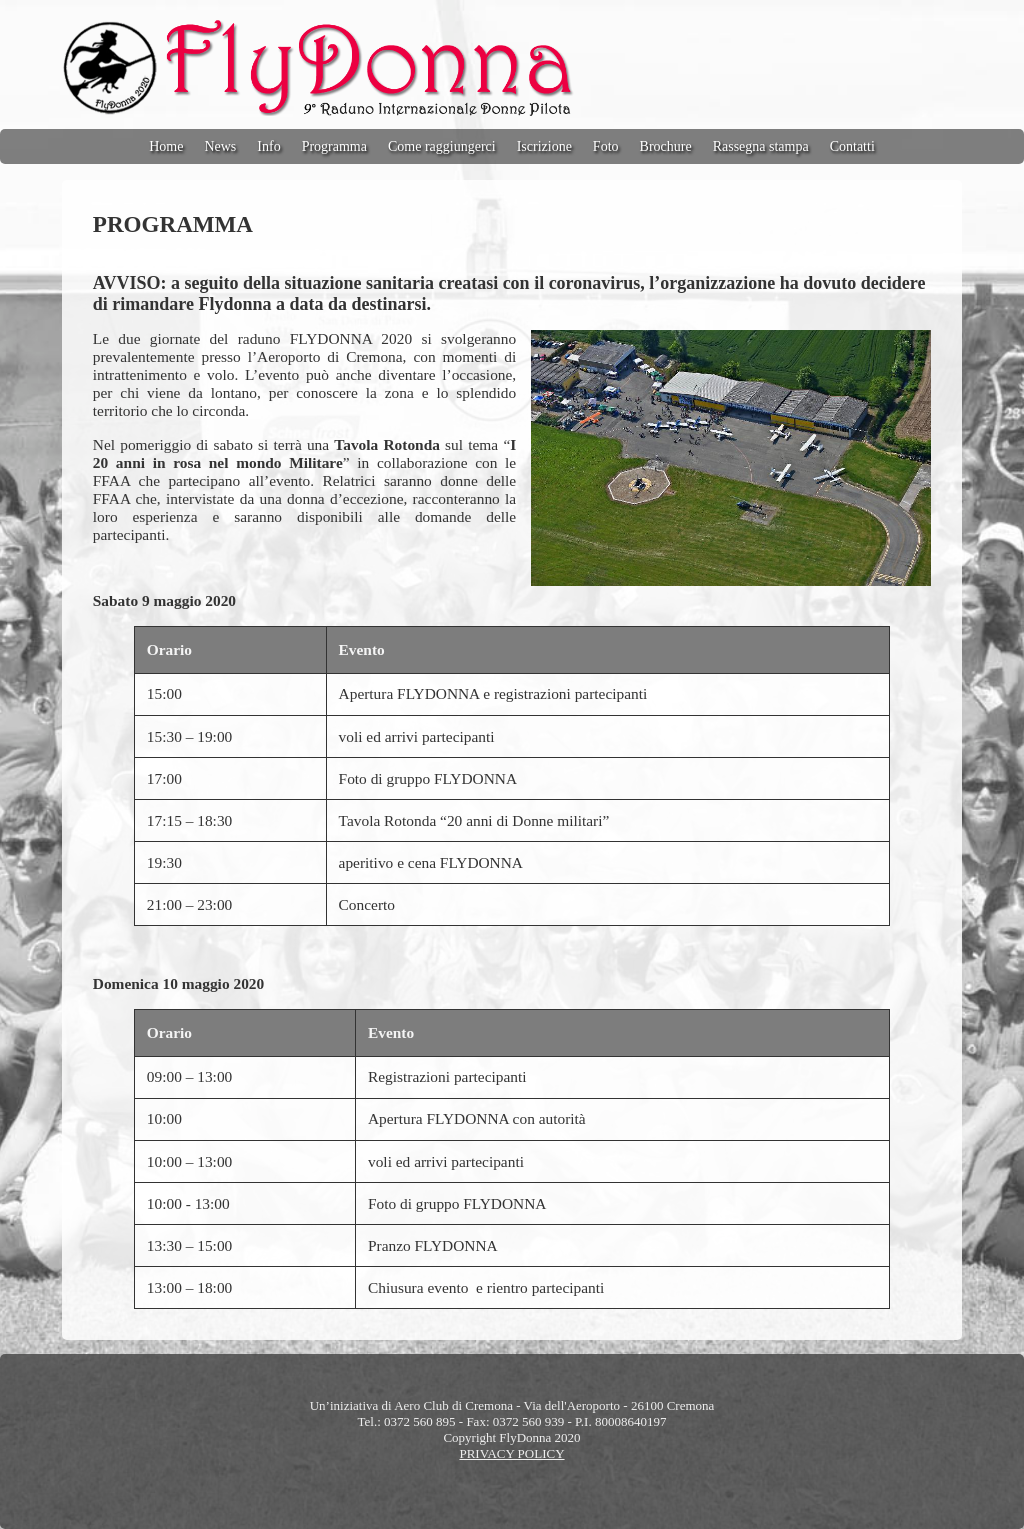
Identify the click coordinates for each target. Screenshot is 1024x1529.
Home (166, 146)
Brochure (666, 146)
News (220, 146)
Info (268, 146)
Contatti (852, 146)
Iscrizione (544, 146)
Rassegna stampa (761, 146)
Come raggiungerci (442, 146)
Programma (334, 146)
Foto (606, 146)
